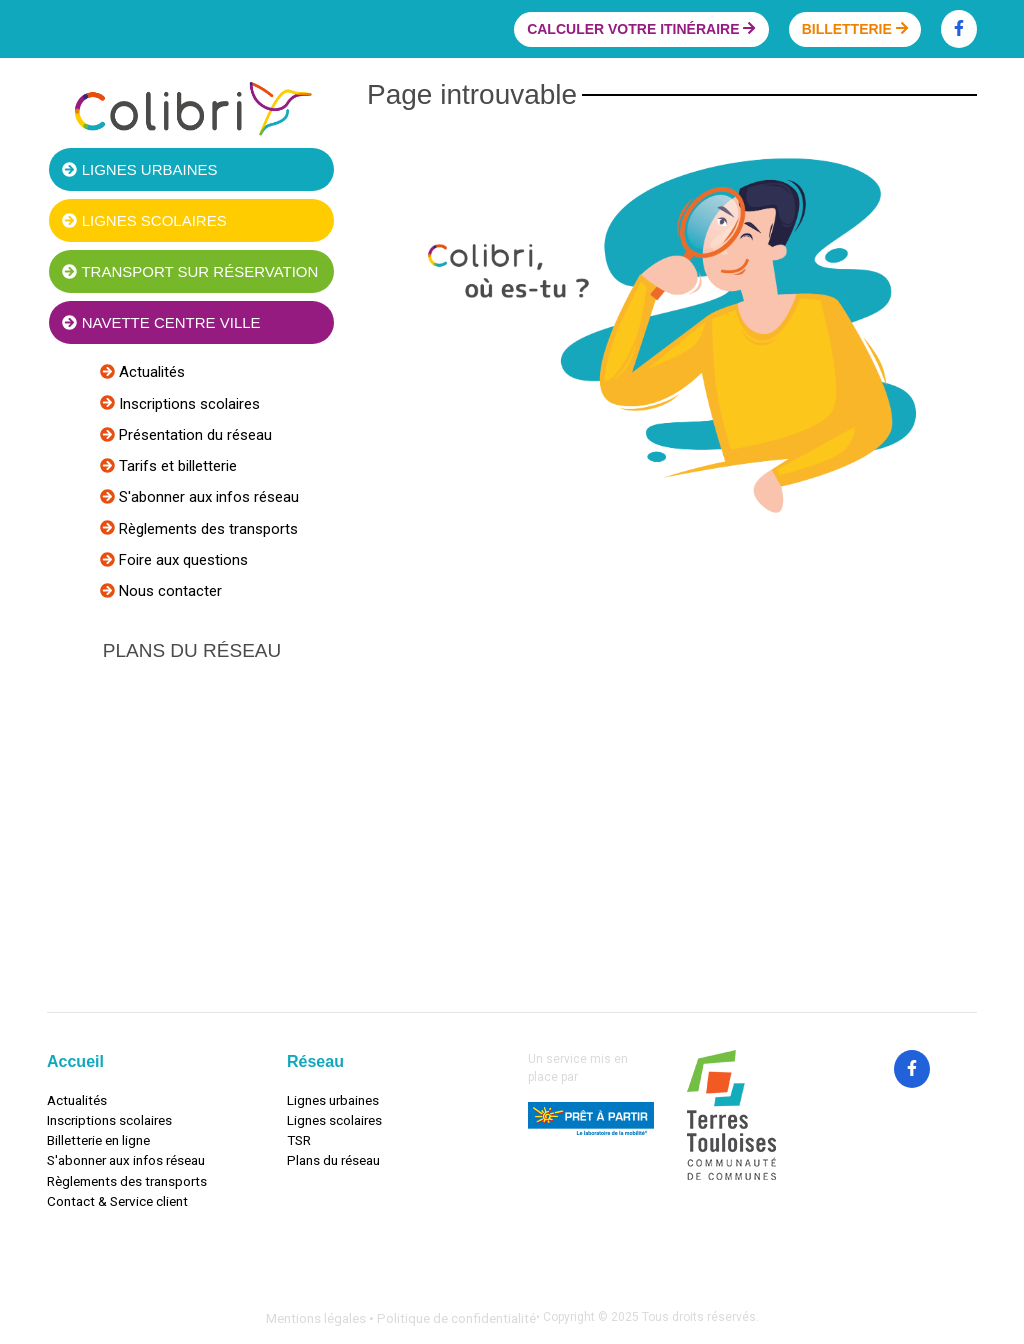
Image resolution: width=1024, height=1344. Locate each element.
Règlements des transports (206, 529)
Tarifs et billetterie (176, 466)
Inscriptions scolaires (187, 404)
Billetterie (855, 29)
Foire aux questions (181, 560)
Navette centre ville (161, 322)
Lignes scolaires (144, 220)
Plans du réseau (333, 1160)
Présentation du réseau (193, 435)
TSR (299, 1140)
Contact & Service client (117, 1201)
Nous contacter (168, 591)
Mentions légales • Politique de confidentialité (401, 1318)
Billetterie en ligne (98, 1140)
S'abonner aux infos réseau (207, 497)
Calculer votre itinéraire (641, 29)
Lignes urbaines (139, 169)
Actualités (150, 372)
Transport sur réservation (190, 271)
